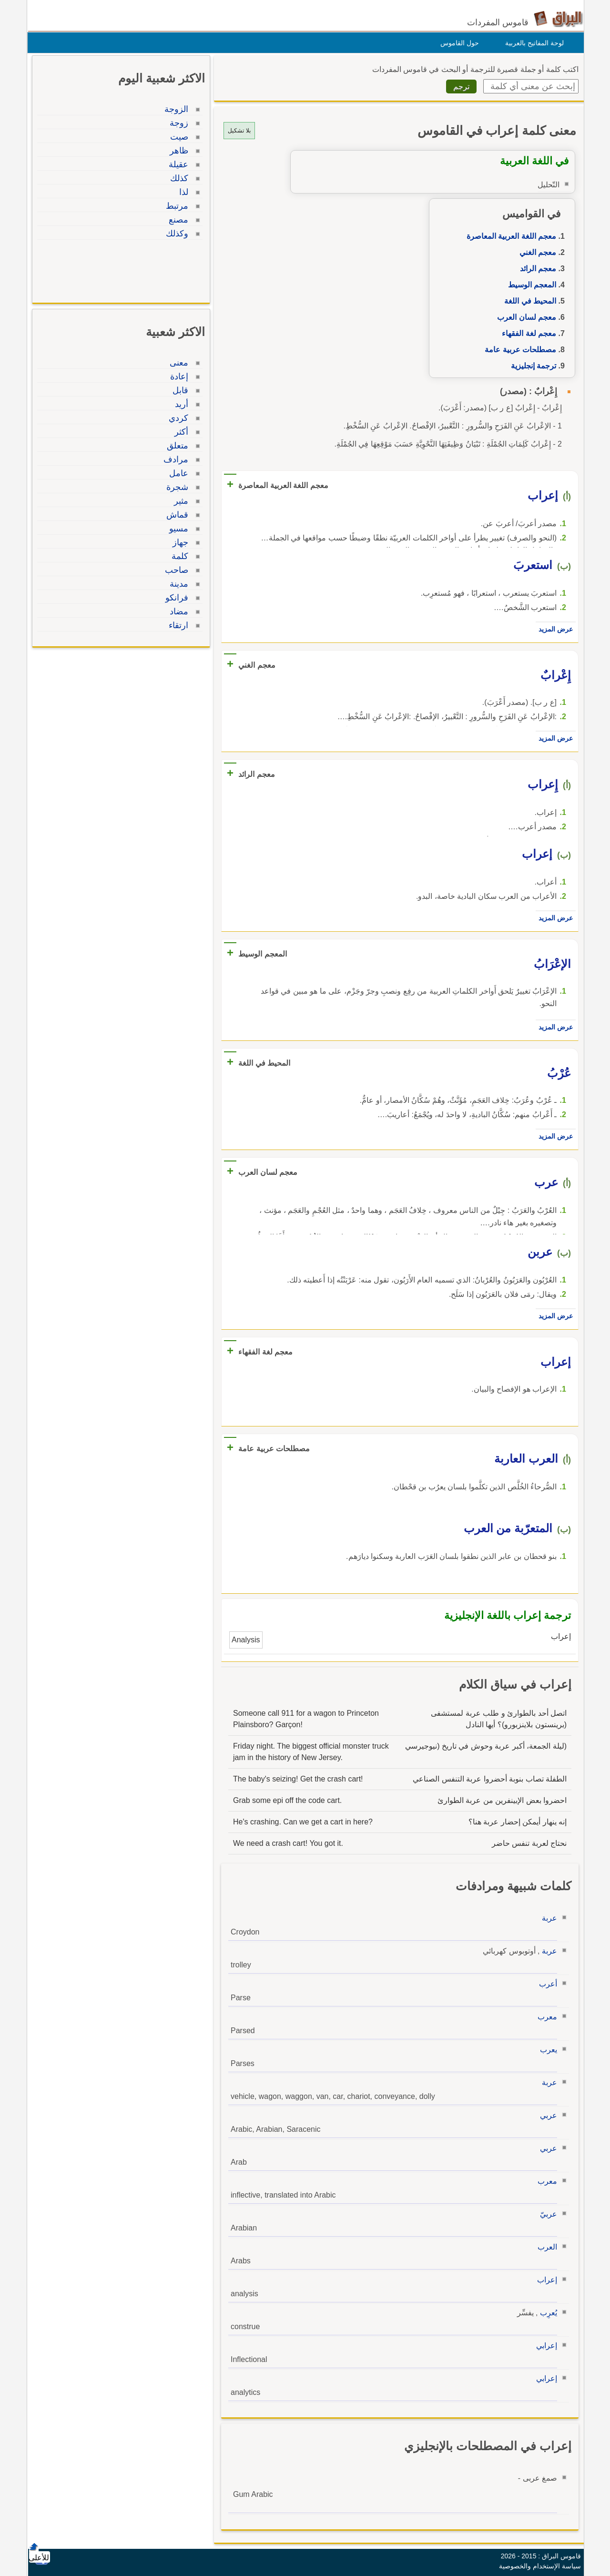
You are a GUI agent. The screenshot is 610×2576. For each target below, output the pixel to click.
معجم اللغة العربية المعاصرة (509, 236)
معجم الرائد (536, 269)
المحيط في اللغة (528, 301)
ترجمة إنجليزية (531, 366)
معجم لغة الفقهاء (526, 333)
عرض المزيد (553, 629)
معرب (545, 2017)
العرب (545, 2247)
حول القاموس (457, 43)
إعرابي (544, 2346)
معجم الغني (535, 252)
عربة (547, 1918)
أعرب (546, 1984)
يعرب (546, 2050)
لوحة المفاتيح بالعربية (532, 43)
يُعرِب (546, 2313)
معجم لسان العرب (524, 317)
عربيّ (546, 2214)
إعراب (545, 2280)
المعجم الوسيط (530, 285)
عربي (546, 2115)
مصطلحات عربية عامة (518, 350)
